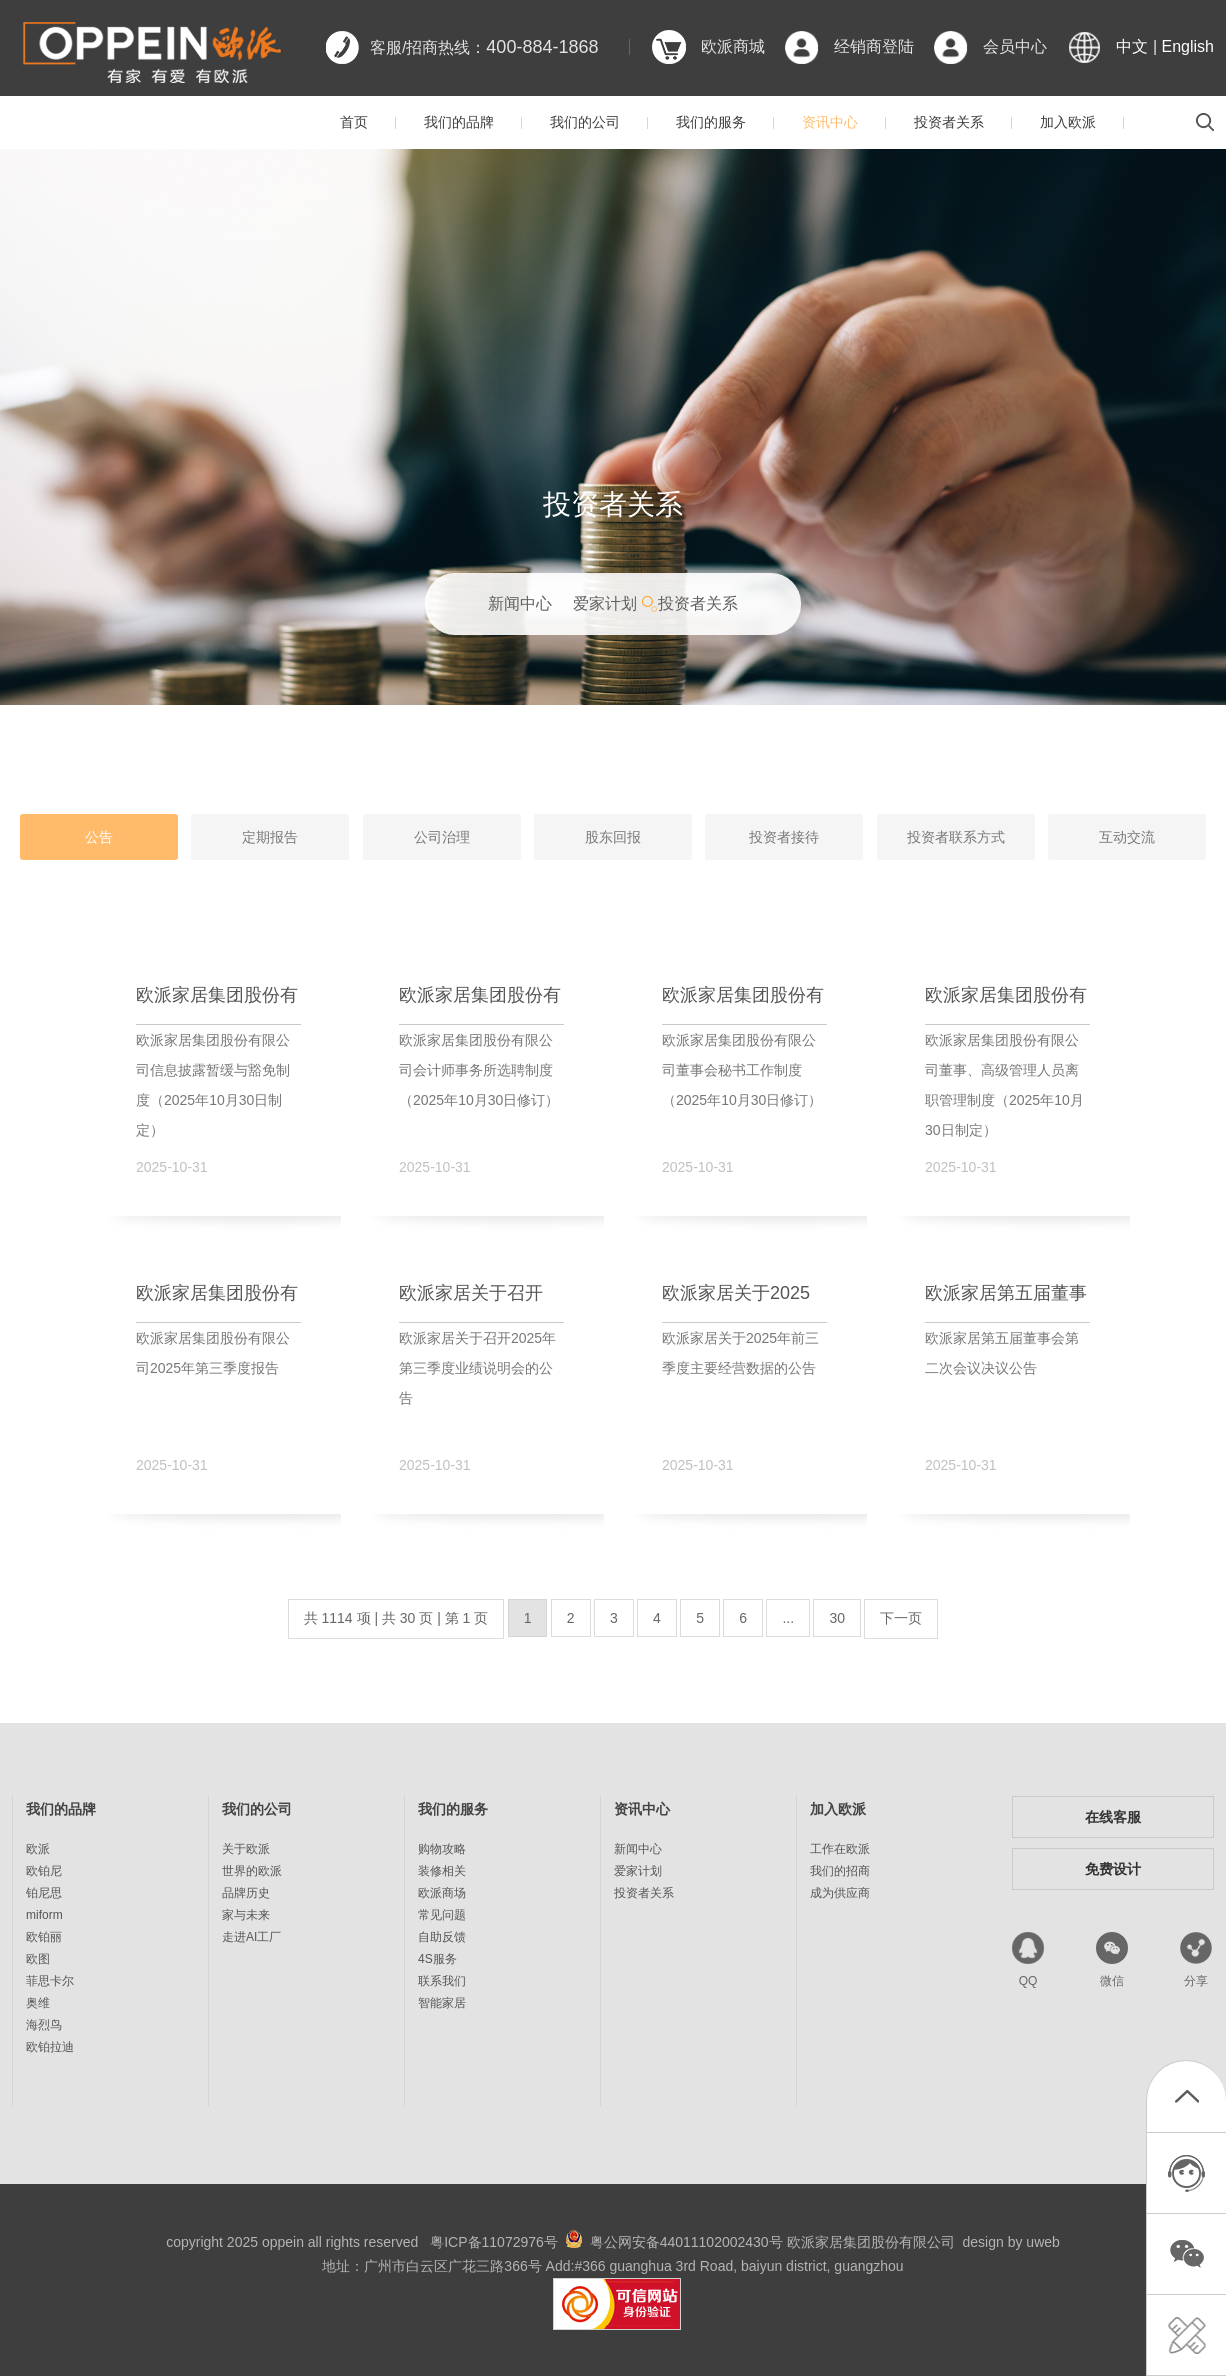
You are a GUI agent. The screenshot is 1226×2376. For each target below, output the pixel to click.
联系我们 (442, 1981)
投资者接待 (784, 837)
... (788, 1618)
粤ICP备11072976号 (494, 2242)
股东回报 (613, 837)
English (1188, 46)
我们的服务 (711, 122)
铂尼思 (44, 1893)
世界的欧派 (252, 1871)
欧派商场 (442, 1893)
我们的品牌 (459, 122)
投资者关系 (949, 122)
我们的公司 (585, 122)
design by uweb (1011, 2242)
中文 (1132, 46)
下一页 (901, 1618)
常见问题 (442, 1915)
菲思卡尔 (50, 1981)
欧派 (38, 1849)
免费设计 (1113, 1869)
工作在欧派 (840, 1849)
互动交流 (1127, 837)
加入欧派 (1068, 122)
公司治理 (442, 837)
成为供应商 (840, 1893)
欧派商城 (733, 46)
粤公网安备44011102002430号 (686, 2242)
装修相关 (442, 1871)
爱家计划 (605, 603)
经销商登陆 (874, 46)
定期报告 (270, 837)
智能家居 (442, 2003)
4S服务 (437, 1959)
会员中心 (1015, 46)
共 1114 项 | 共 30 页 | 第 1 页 (396, 1618)
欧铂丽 (44, 1937)
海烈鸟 (44, 2025)
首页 (354, 122)
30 (837, 1618)
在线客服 (1113, 1817)
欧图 (38, 1959)
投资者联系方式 (956, 837)
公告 (99, 837)
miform (44, 1915)
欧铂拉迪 (50, 2047)
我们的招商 (840, 1871)
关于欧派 (246, 1849)
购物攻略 (442, 1849)
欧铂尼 (44, 1871)
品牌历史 (246, 1893)
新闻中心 (520, 603)
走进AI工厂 (251, 1937)
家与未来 (246, 1915)
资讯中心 (830, 122)
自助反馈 (442, 1937)
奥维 (38, 2003)
